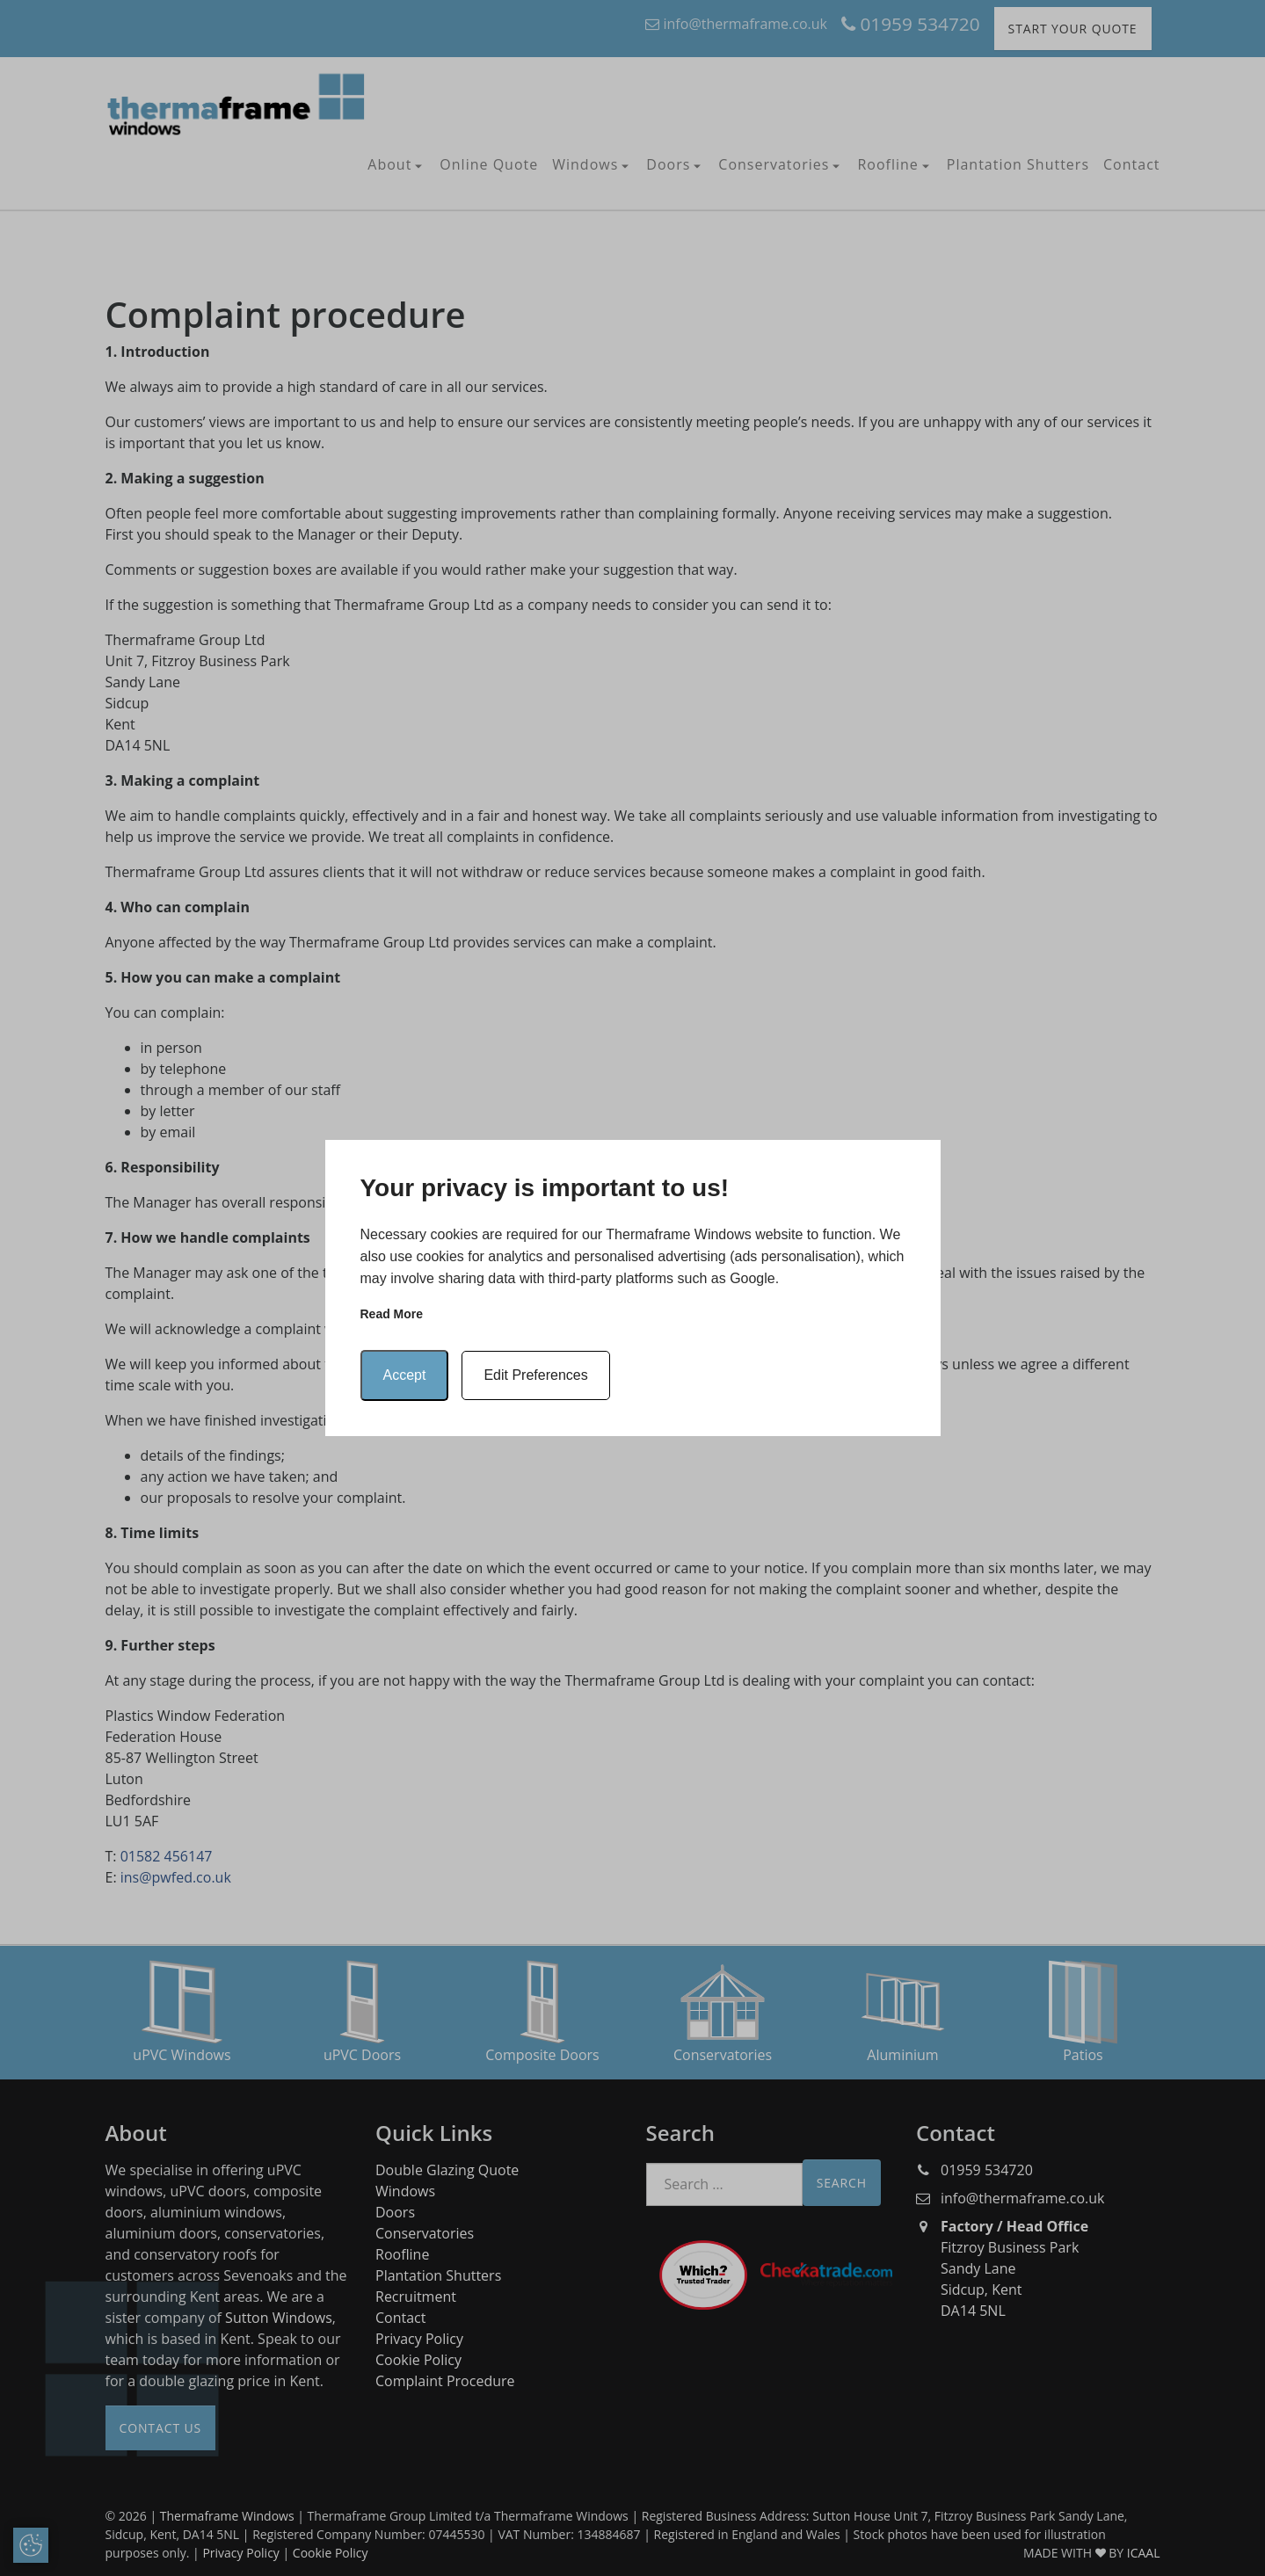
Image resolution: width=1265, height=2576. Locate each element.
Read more (392, 1314)
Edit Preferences (535, 1375)
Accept (404, 1375)
